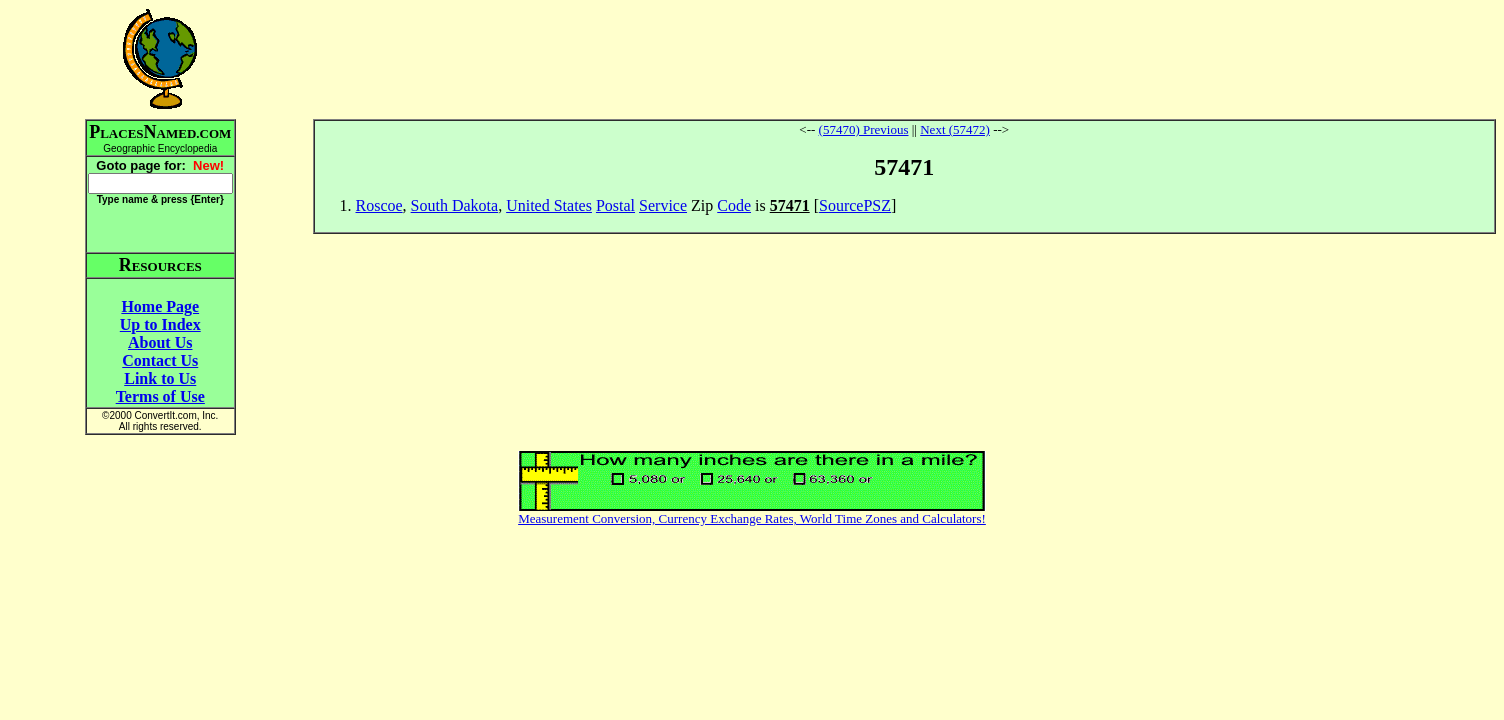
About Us (160, 342)
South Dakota (455, 205)
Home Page (160, 306)
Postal (615, 205)
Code (734, 205)
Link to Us (160, 378)
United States (549, 205)
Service (663, 205)
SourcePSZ (855, 205)
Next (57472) (955, 129)
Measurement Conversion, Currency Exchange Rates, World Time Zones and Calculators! (752, 518)
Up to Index (160, 324)
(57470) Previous (864, 129)
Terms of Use (160, 396)
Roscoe (379, 205)
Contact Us (160, 360)
